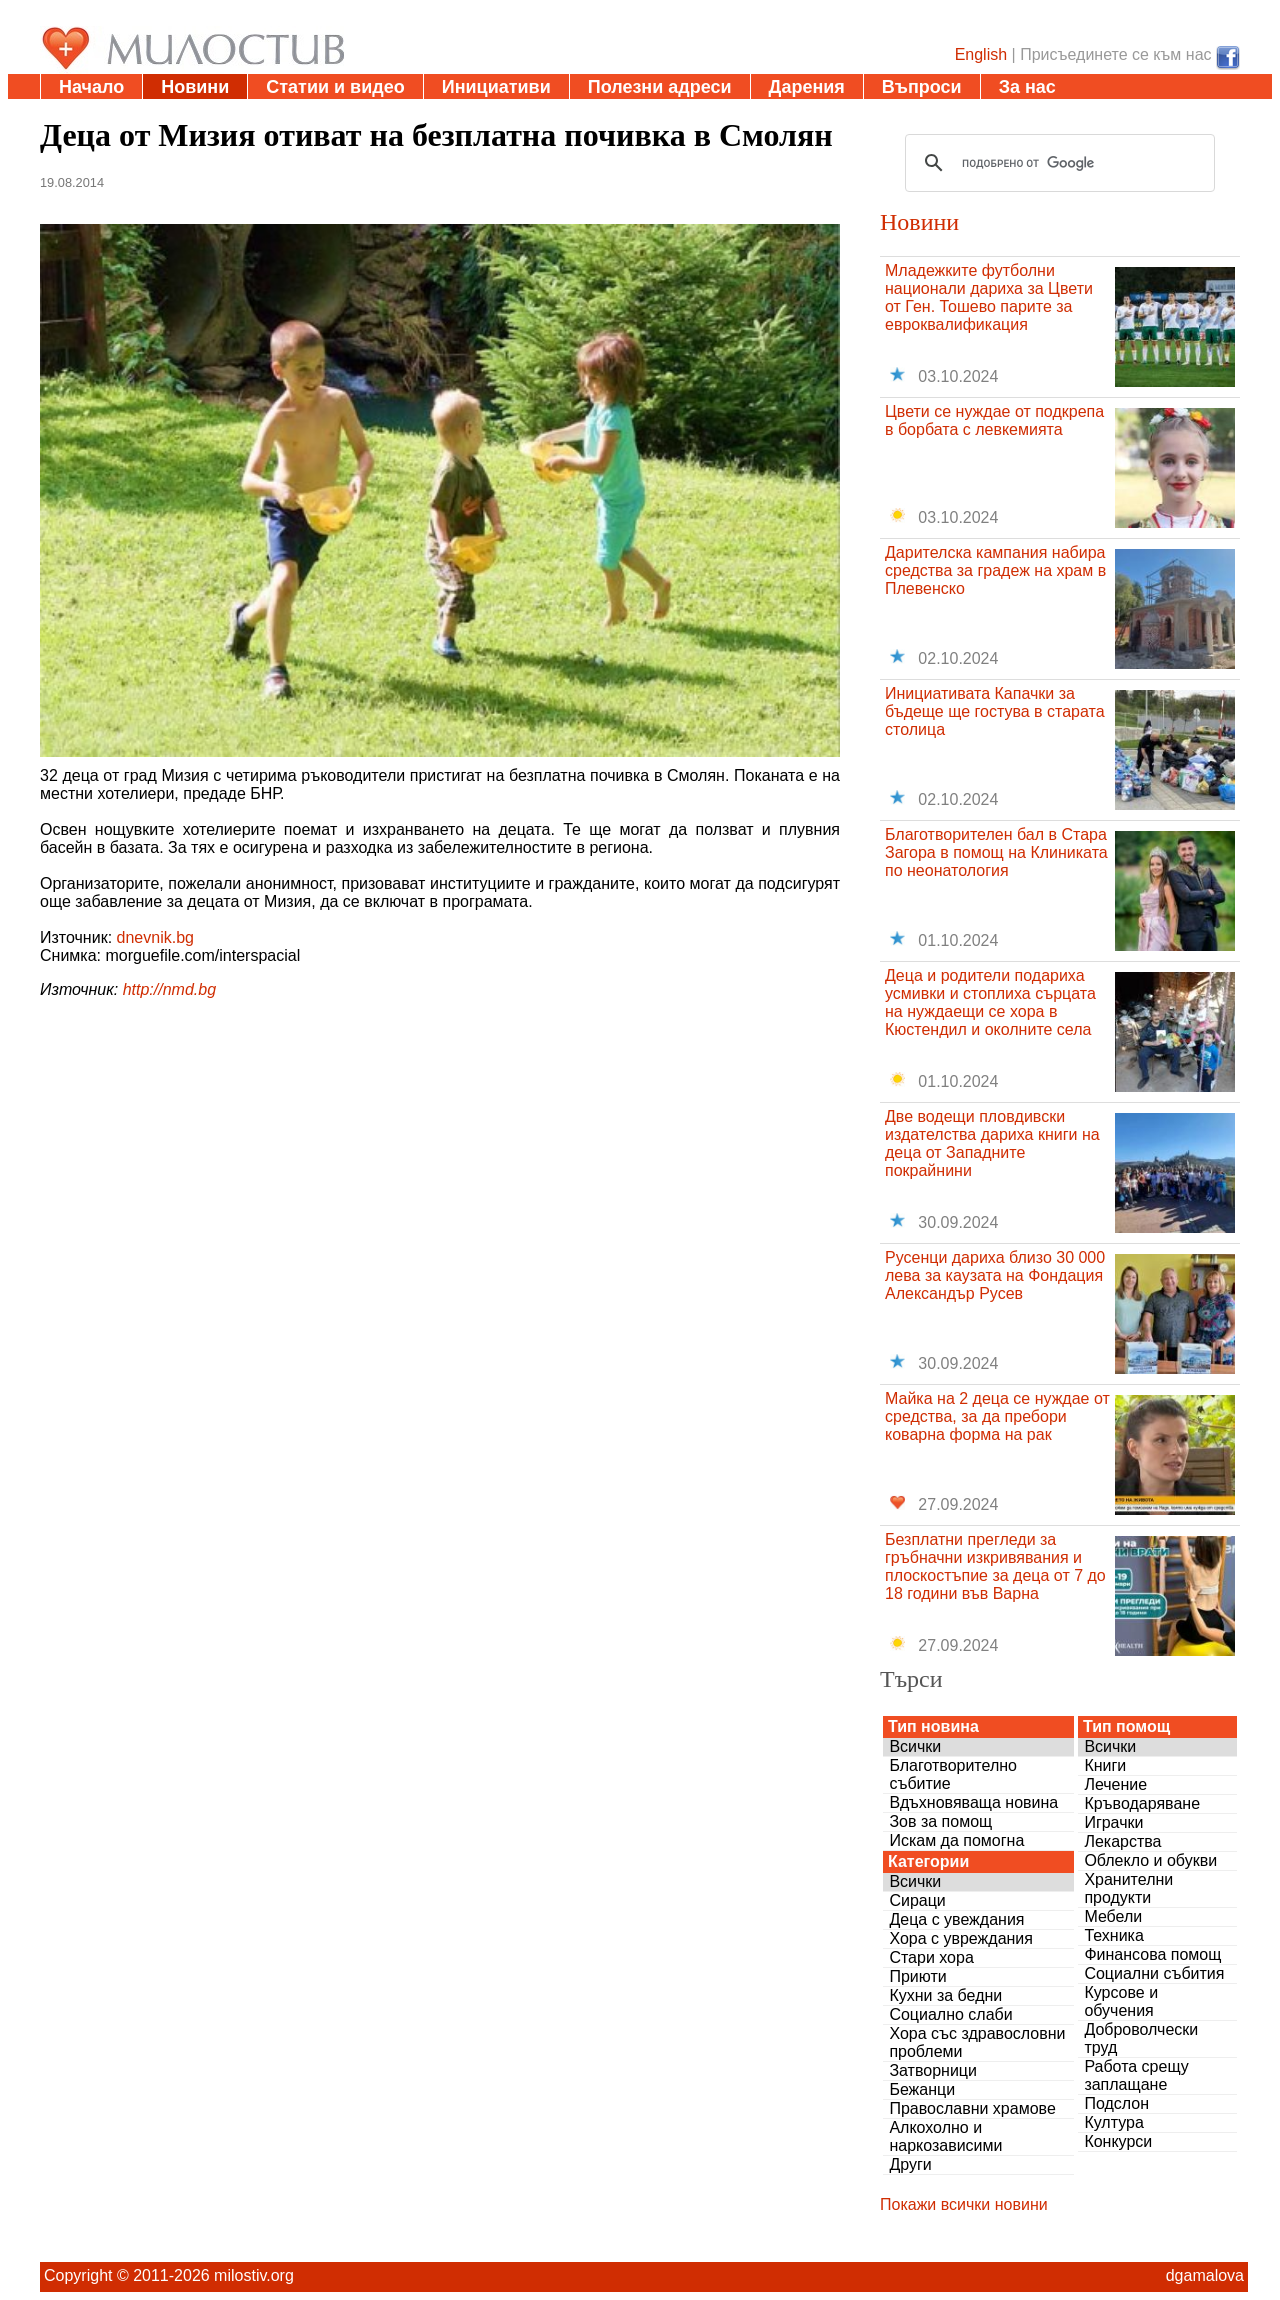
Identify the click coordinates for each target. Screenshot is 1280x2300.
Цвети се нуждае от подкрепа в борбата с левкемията (994, 420)
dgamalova (1205, 2275)
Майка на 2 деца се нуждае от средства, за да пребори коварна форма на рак (997, 1416)
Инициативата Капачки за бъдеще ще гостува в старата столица (995, 711)
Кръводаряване (1142, 1803)
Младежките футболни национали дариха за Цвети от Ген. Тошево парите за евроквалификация (989, 297)
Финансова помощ (1152, 1954)
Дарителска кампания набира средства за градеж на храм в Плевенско (995, 570)
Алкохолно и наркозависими (945, 2136)
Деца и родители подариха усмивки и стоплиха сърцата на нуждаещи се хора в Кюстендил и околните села (990, 1002)
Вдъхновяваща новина (973, 1802)
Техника (1113, 1935)
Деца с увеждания (956, 1919)
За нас (1027, 87)
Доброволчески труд (1141, 2038)
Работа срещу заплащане (1136, 2075)
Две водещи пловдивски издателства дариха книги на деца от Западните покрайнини (992, 1143)
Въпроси (922, 87)
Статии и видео (335, 87)
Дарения (807, 87)
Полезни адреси (660, 87)
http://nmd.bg (169, 989)
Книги (1105, 1765)
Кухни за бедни (945, 1995)
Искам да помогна (956, 1840)
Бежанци (922, 2089)
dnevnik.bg (155, 937)
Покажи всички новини (964, 2204)
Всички (915, 1746)
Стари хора (931, 1957)
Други (910, 2164)
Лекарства (1122, 1841)
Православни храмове (972, 2108)
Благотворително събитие (953, 1774)
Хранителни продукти (1128, 1888)
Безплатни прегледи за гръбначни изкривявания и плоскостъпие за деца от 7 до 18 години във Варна (995, 1566)
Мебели (1113, 1916)
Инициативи (496, 87)
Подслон (1116, 2103)
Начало (91, 87)
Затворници (933, 2070)
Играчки (1113, 1822)
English (981, 54)
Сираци (917, 1900)
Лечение (1115, 1784)
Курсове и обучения (1121, 2001)
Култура (1113, 2122)
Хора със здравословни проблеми (977, 2042)
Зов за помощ (940, 1821)
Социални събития (1154, 1973)
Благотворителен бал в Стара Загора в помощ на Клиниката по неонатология (996, 852)
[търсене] (1057, 163)
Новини (195, 87)
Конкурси (1118, 2141)
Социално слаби (950, 2014)
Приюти (917, 1976)
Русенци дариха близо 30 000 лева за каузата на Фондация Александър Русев (995, 1275)
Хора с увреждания (961, 1938)
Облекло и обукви (1150, 1860)
